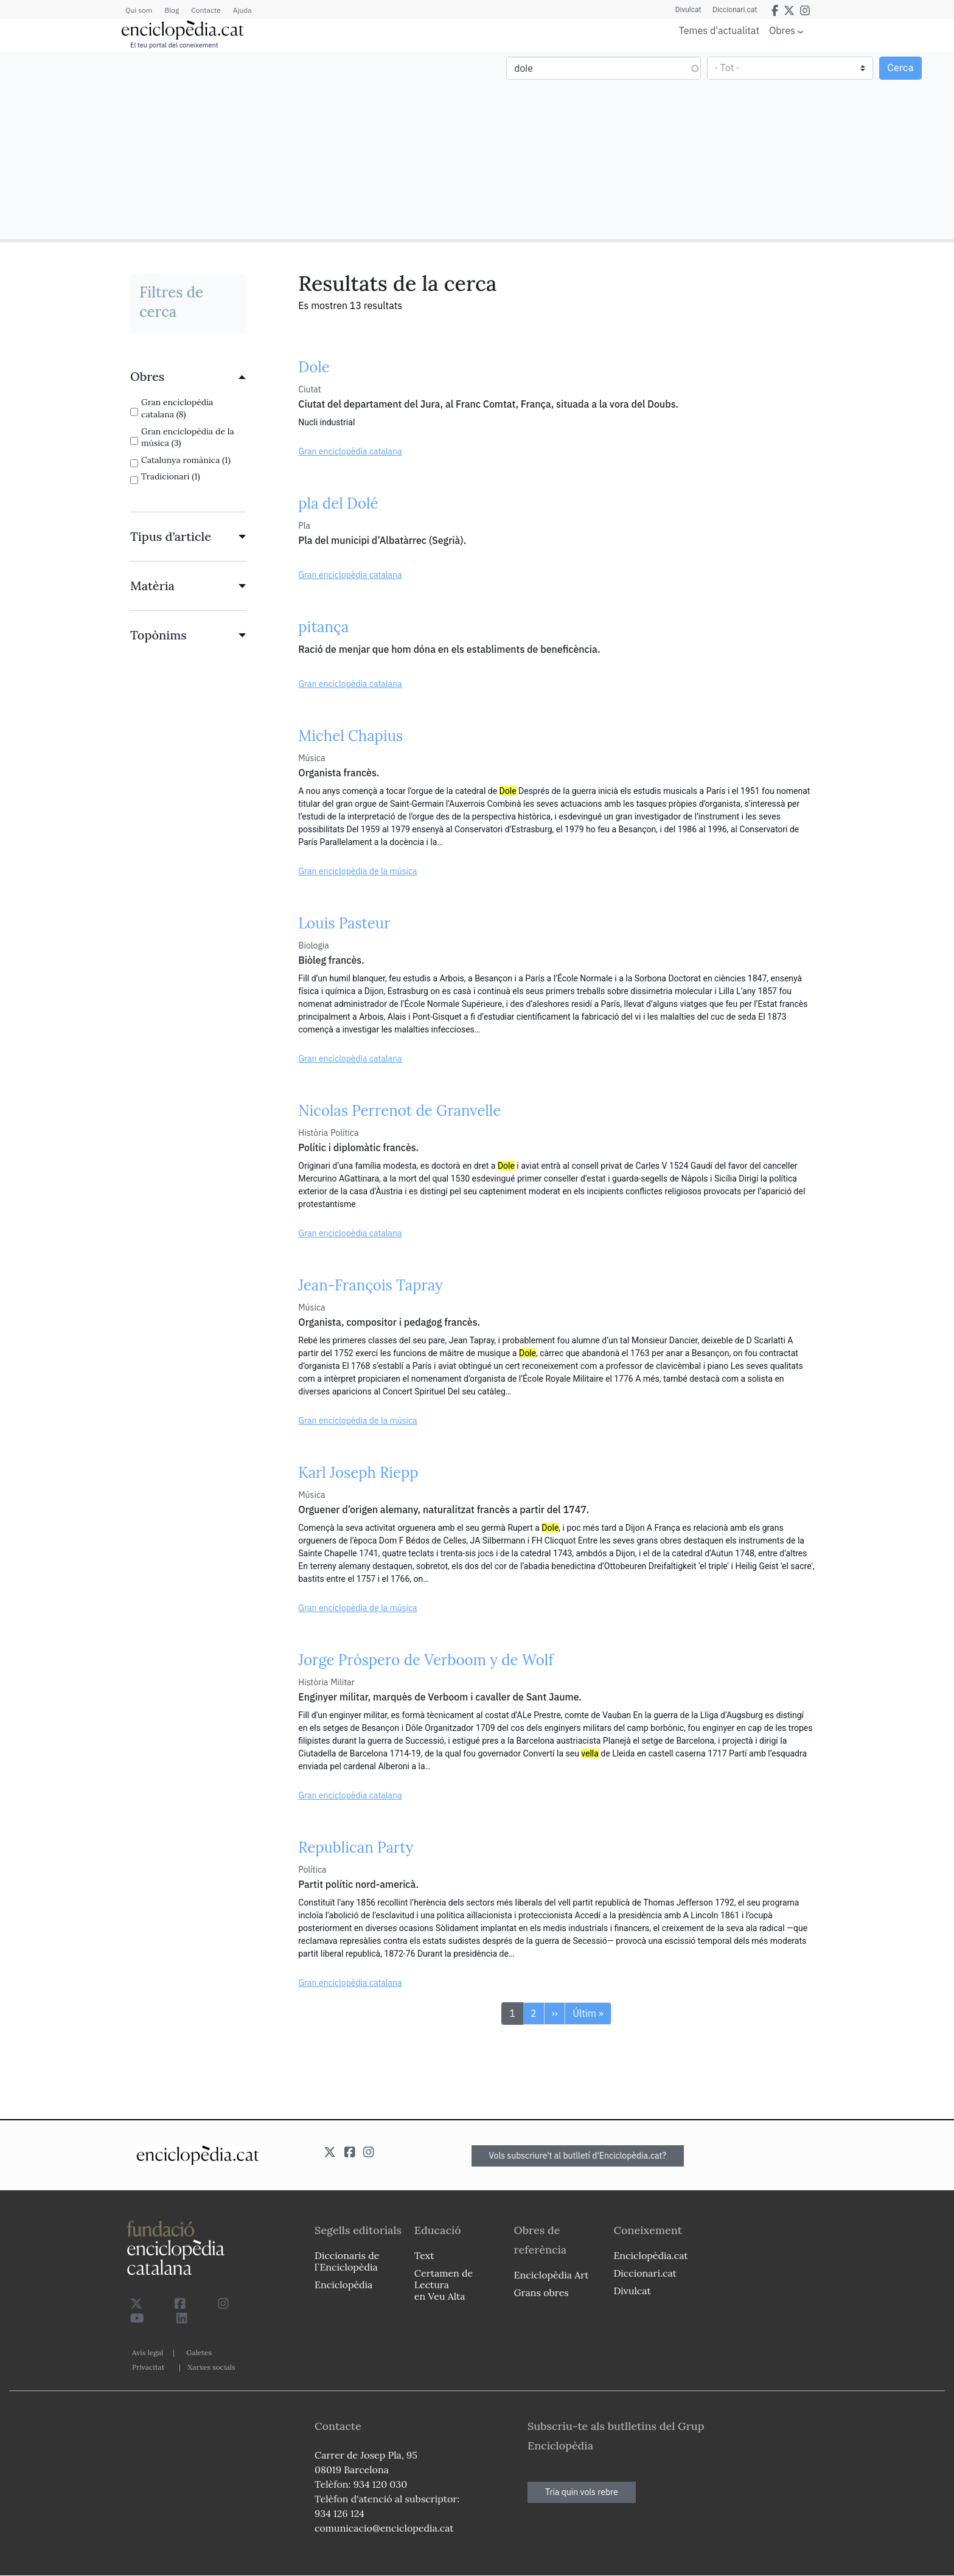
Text (424, 2255)
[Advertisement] (240, 145)
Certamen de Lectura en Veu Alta (443, 2284)
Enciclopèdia (343, 2284)
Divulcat (687, 9)
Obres (782, 30)
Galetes (199, 2352)
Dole (313, 367)
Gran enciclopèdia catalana (350, 451)
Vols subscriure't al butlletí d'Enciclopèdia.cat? (578, 2155)
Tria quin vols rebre (581, 2492)
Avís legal (147, 2352)
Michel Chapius (350, 735)
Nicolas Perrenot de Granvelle (399, 1110)
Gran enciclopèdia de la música (357, 871)
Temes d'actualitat (719, 30)
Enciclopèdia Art (551, 2275)
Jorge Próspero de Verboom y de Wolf (425, 1660)
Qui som (138, 10)
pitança (323, 627)
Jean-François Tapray (370, 1285)
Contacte (205, 10)
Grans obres (541, 2292)
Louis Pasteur (344, 923)
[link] (188, 376)
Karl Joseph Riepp (358, 1472)
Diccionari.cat (734, 9)
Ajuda (242, 10)
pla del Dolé (338, 503)
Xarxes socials (211, 2367)
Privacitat (148, 2367)
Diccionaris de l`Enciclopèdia (347, 2261)
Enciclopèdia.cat (650, 2255)
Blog (171, 10)
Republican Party (355, 1847)
